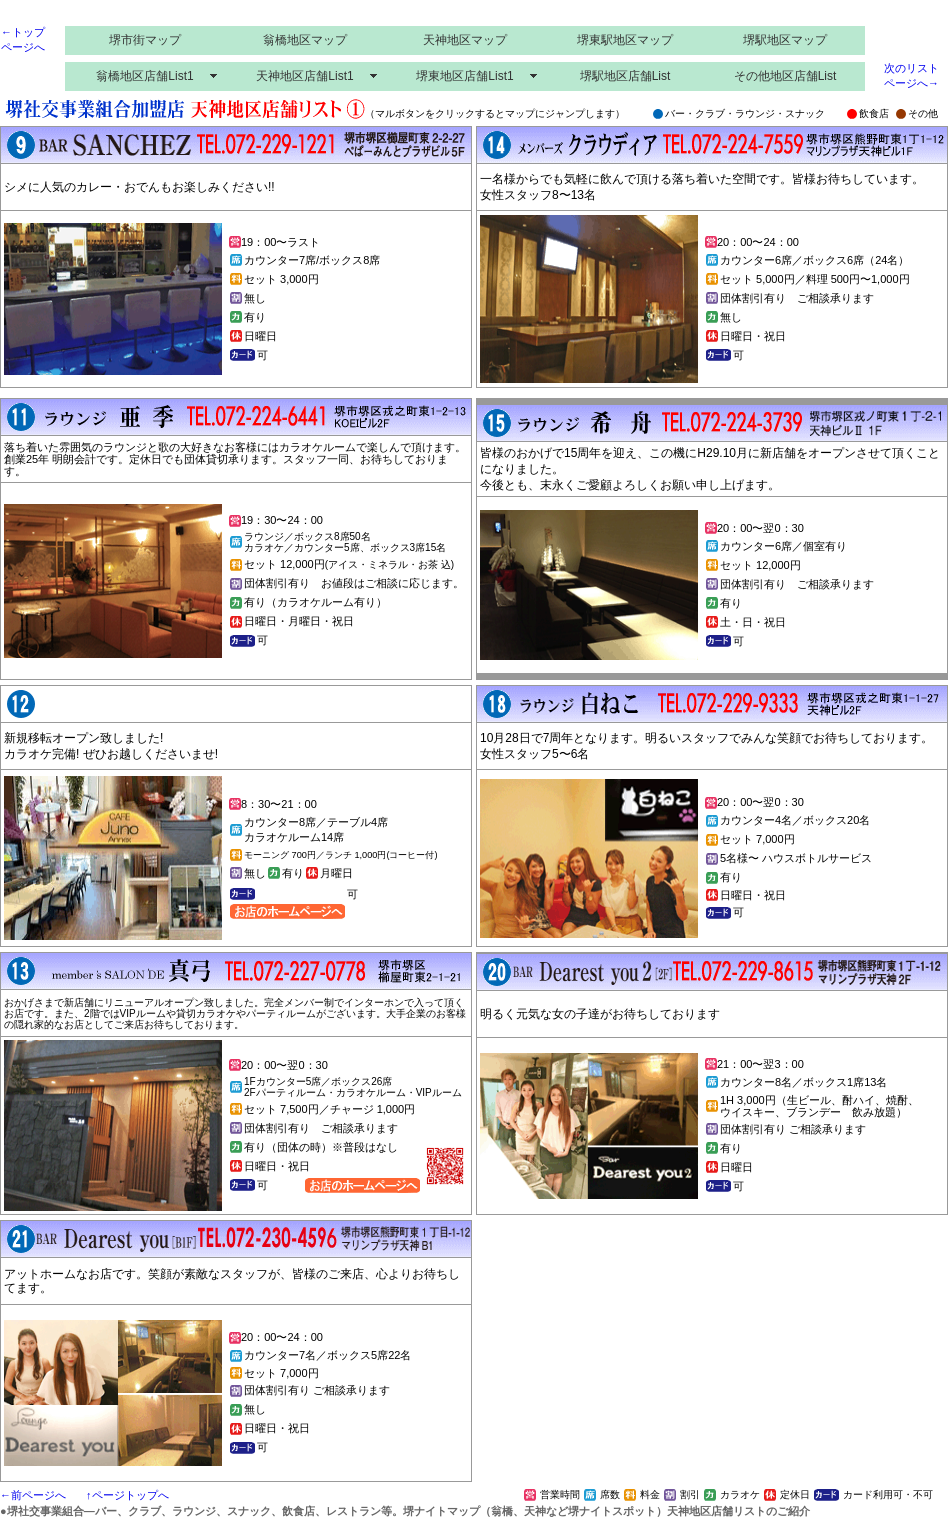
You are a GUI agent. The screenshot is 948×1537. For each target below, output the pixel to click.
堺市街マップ (145, 40)
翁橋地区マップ (305, 40)
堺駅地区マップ (785, 40)
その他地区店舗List (785, 76)
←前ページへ (33, 1495)
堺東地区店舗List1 (464, 76)
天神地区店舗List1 (304, 76)
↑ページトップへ (127, 1495)
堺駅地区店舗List (625, 76)
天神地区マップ (465, 40)
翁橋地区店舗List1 (144, 76)
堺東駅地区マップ (625, 40)
